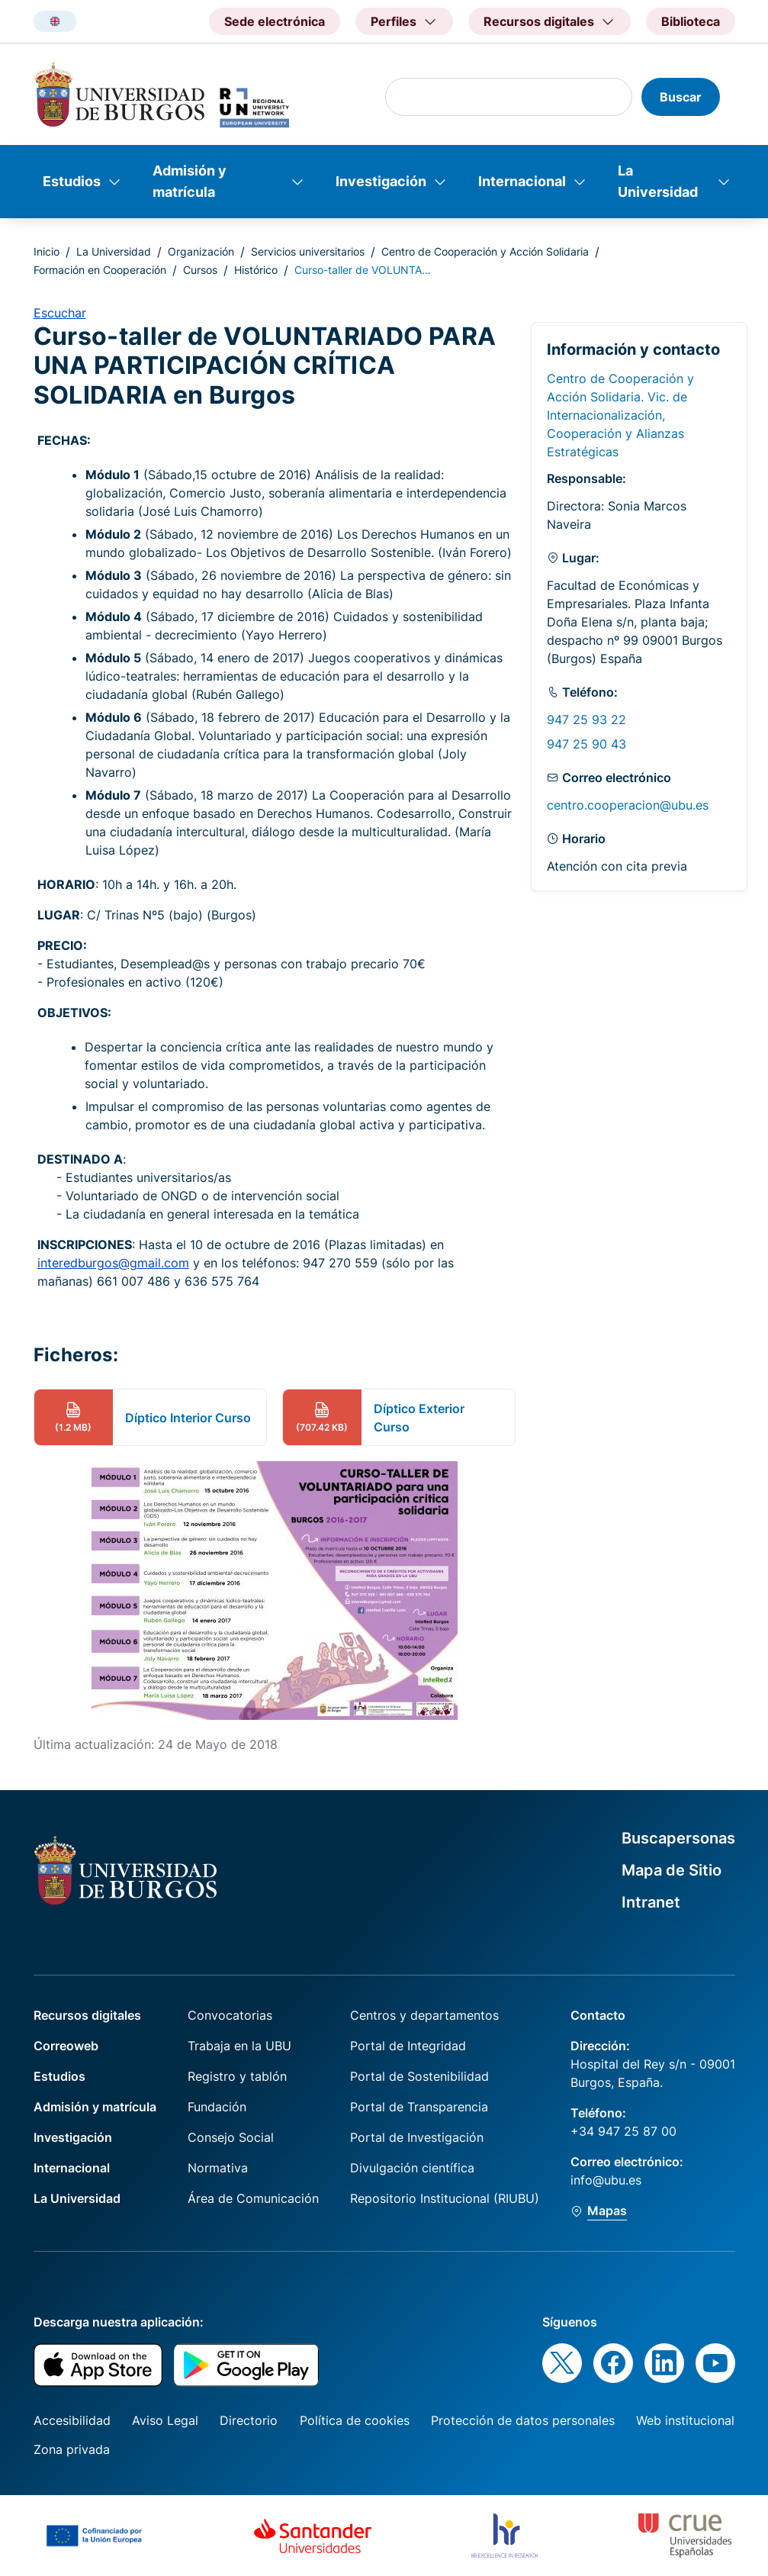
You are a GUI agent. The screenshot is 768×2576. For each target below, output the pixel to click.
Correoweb (66, 2045)
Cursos (200, 269)
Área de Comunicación (253, 2198)
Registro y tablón (237, 2076)
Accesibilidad (72, 2420)
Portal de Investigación (417, 2137)
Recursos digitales (87, 2015)
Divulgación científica (412, 2167)
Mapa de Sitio (671, 1870)
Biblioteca (690, 21)
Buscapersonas (678, 1838)
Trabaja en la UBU (239, 2045)
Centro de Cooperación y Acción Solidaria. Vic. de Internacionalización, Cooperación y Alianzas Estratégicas (620, 415)
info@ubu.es (605, 2180)
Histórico (256, 269)
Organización (201, 251)
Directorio (249, 2420)
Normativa (218, 2167)
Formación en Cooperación (100, 269)
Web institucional (685, 2420)
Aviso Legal (165, 2420)
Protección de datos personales (523, 2420)
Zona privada (72, 2449)
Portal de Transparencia (419, 2106)
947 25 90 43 (586, 744)
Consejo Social (231, 2137)
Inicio (46, 251)
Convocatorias (230, 2015)
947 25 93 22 (586, 719)
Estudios (72, 181)
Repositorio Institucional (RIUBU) (444, 2198)
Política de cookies (355, 2420)
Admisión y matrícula (190, 181)
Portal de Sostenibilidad (419, 2076)
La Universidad (658, 181)
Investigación (381, 181)
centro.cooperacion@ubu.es (628, 805)
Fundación (217, 2106)
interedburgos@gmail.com (113, 1262)
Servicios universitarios (308, 251)
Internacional (522, 181)
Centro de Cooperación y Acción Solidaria (485, 251)
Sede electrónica (274, 21)
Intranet (651, 1902)
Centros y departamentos (424, 2015)
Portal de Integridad (408, 2045)
